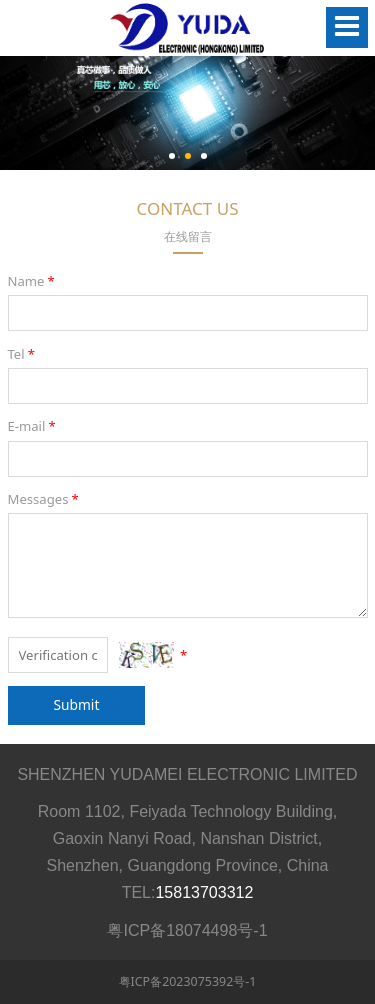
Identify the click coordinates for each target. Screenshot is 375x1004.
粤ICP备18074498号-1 (187, 930)
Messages (45, 499)
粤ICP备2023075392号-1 (188, 981)
